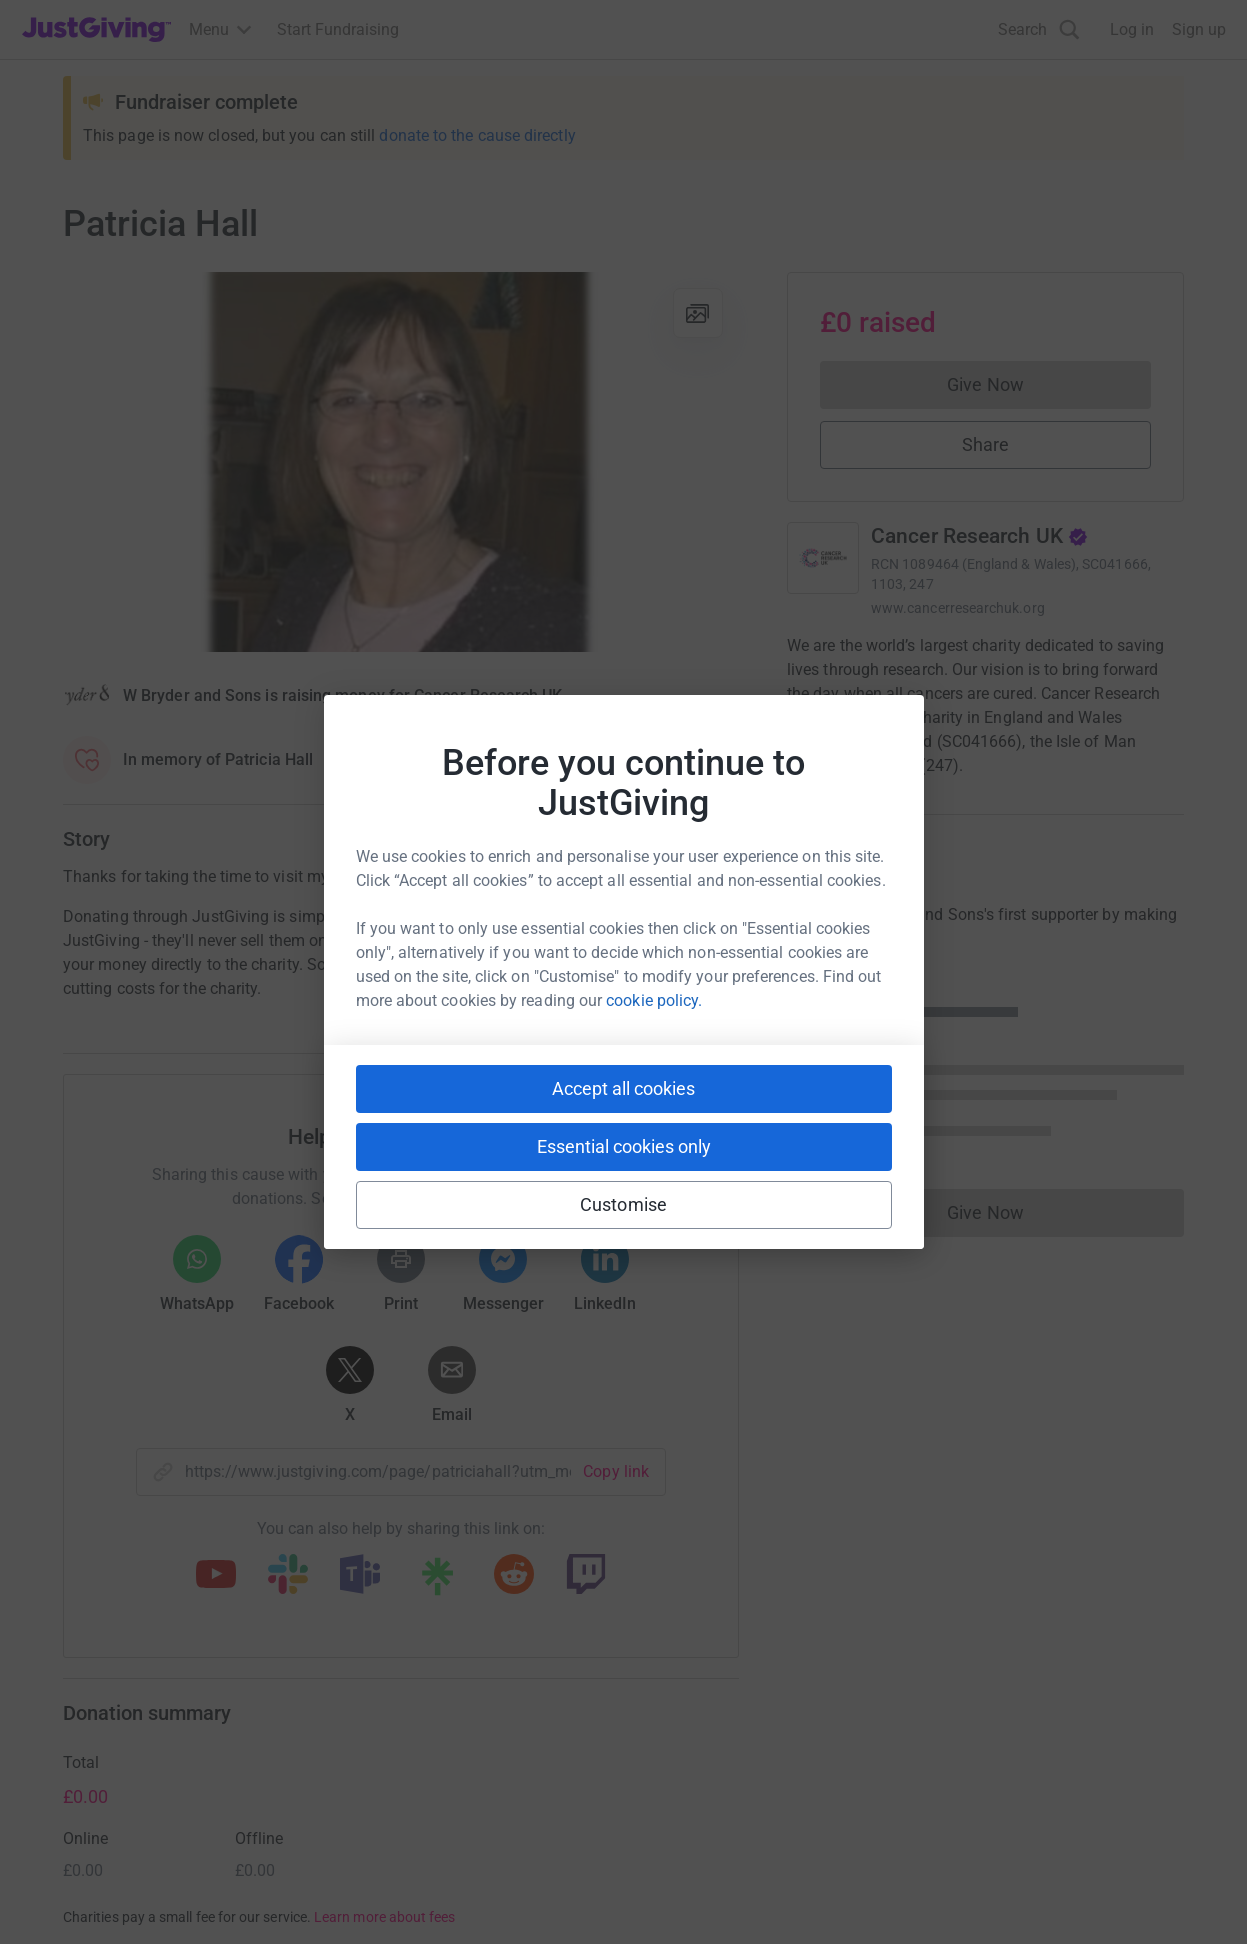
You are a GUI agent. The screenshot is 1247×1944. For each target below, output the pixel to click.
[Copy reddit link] (514, 1576)
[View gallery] (698, 313)
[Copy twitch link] (586, 1576)
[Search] (1039, 29)
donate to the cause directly (477, 135)
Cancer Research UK (979, 536)
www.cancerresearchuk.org (958, 608)
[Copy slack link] (288, 1576)
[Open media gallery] (401, 462)
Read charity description (878, 803)
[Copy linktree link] (437, 1581)
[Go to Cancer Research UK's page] (823, 558)
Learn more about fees (384, 1917)
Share (985, 444)
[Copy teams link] (360, 1576)
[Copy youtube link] (216, 1576)
